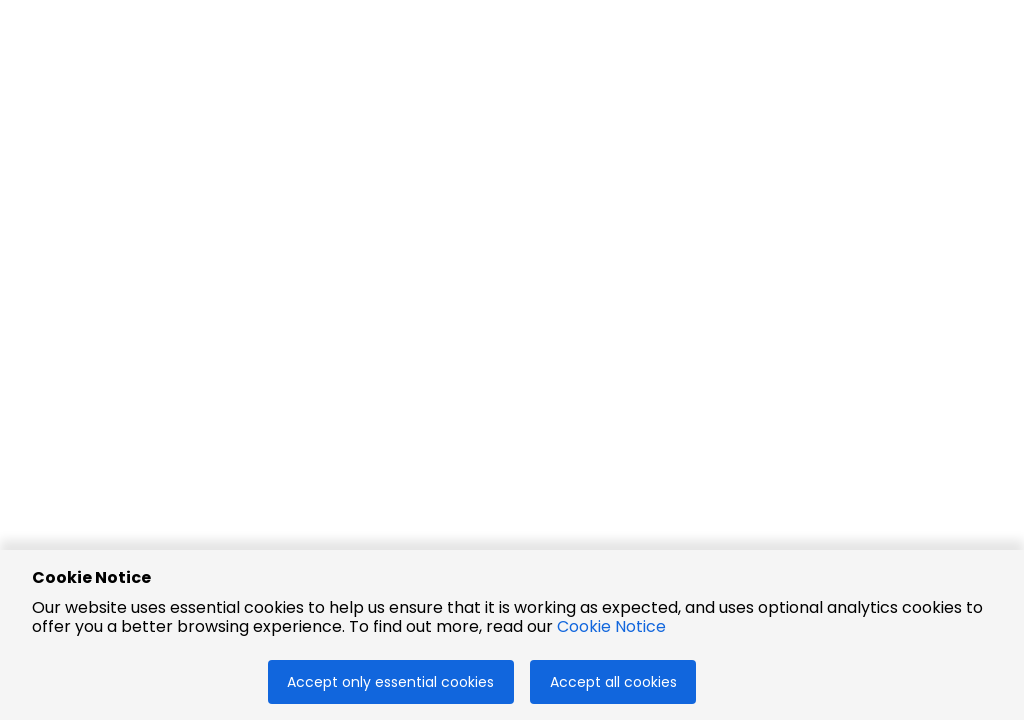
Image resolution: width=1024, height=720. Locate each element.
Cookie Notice (611, 626)
